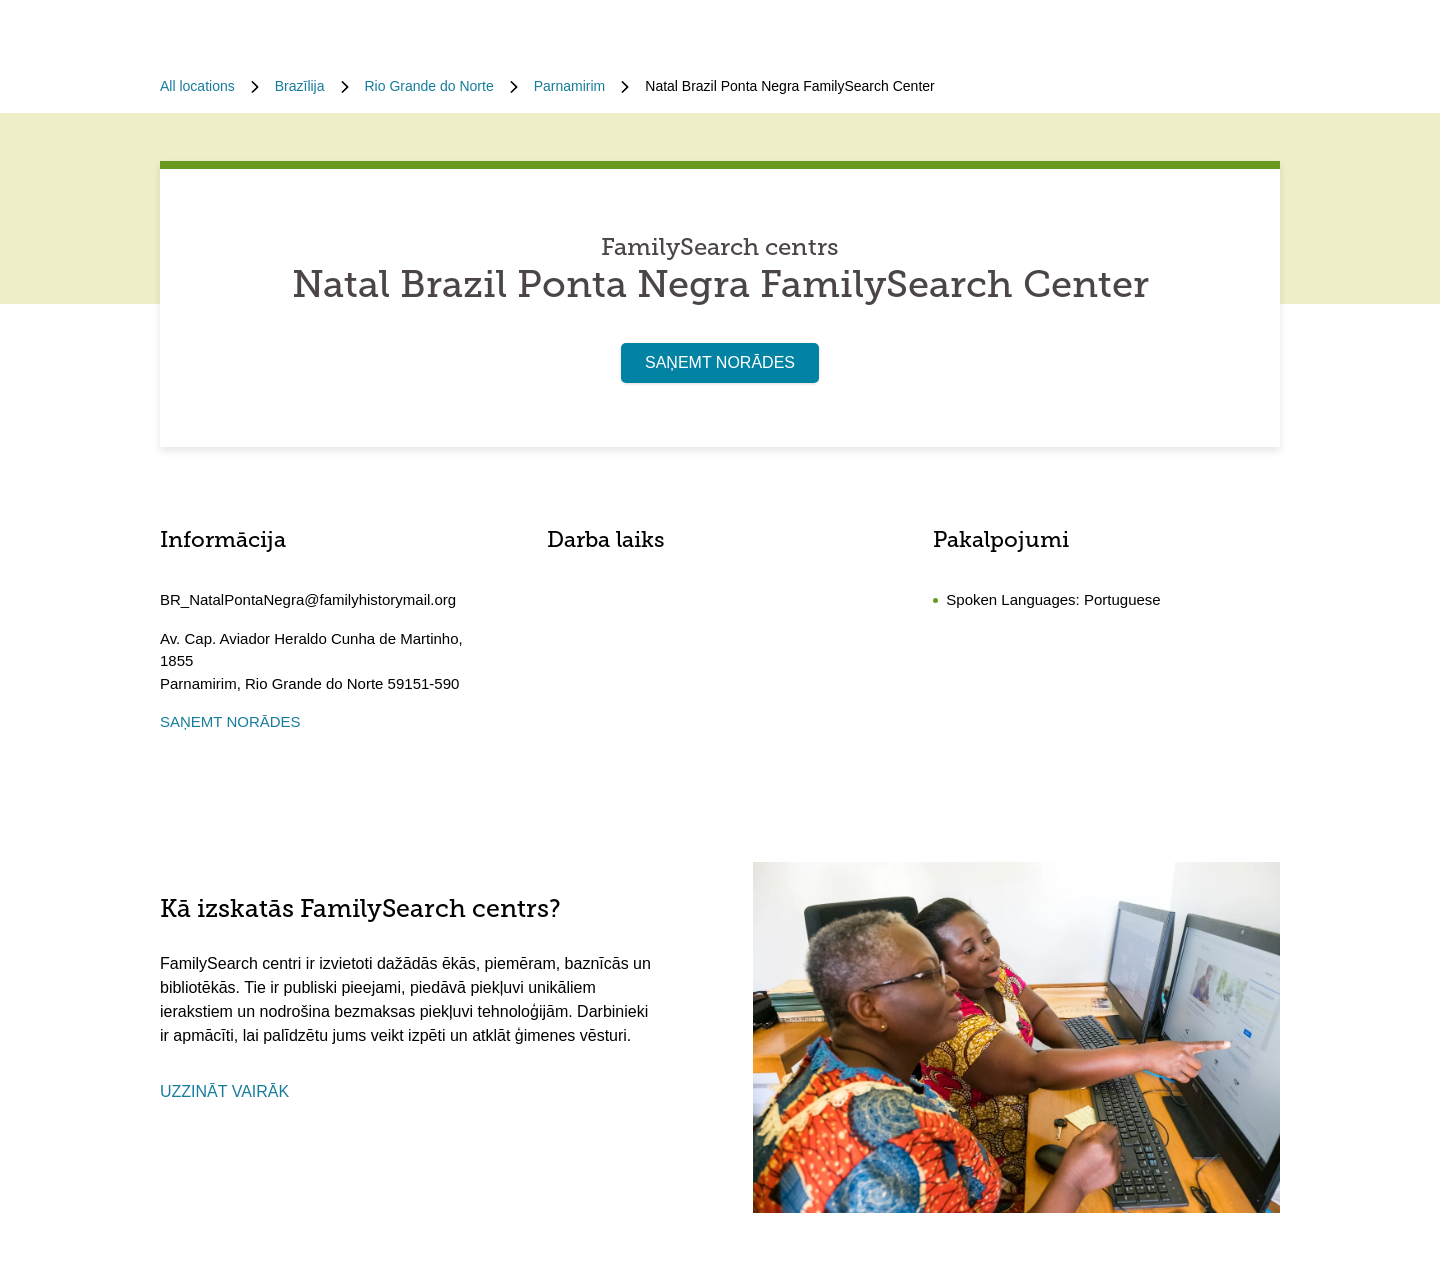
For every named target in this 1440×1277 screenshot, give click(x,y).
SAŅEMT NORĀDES (720, 362)
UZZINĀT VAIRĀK (224, 1091)
